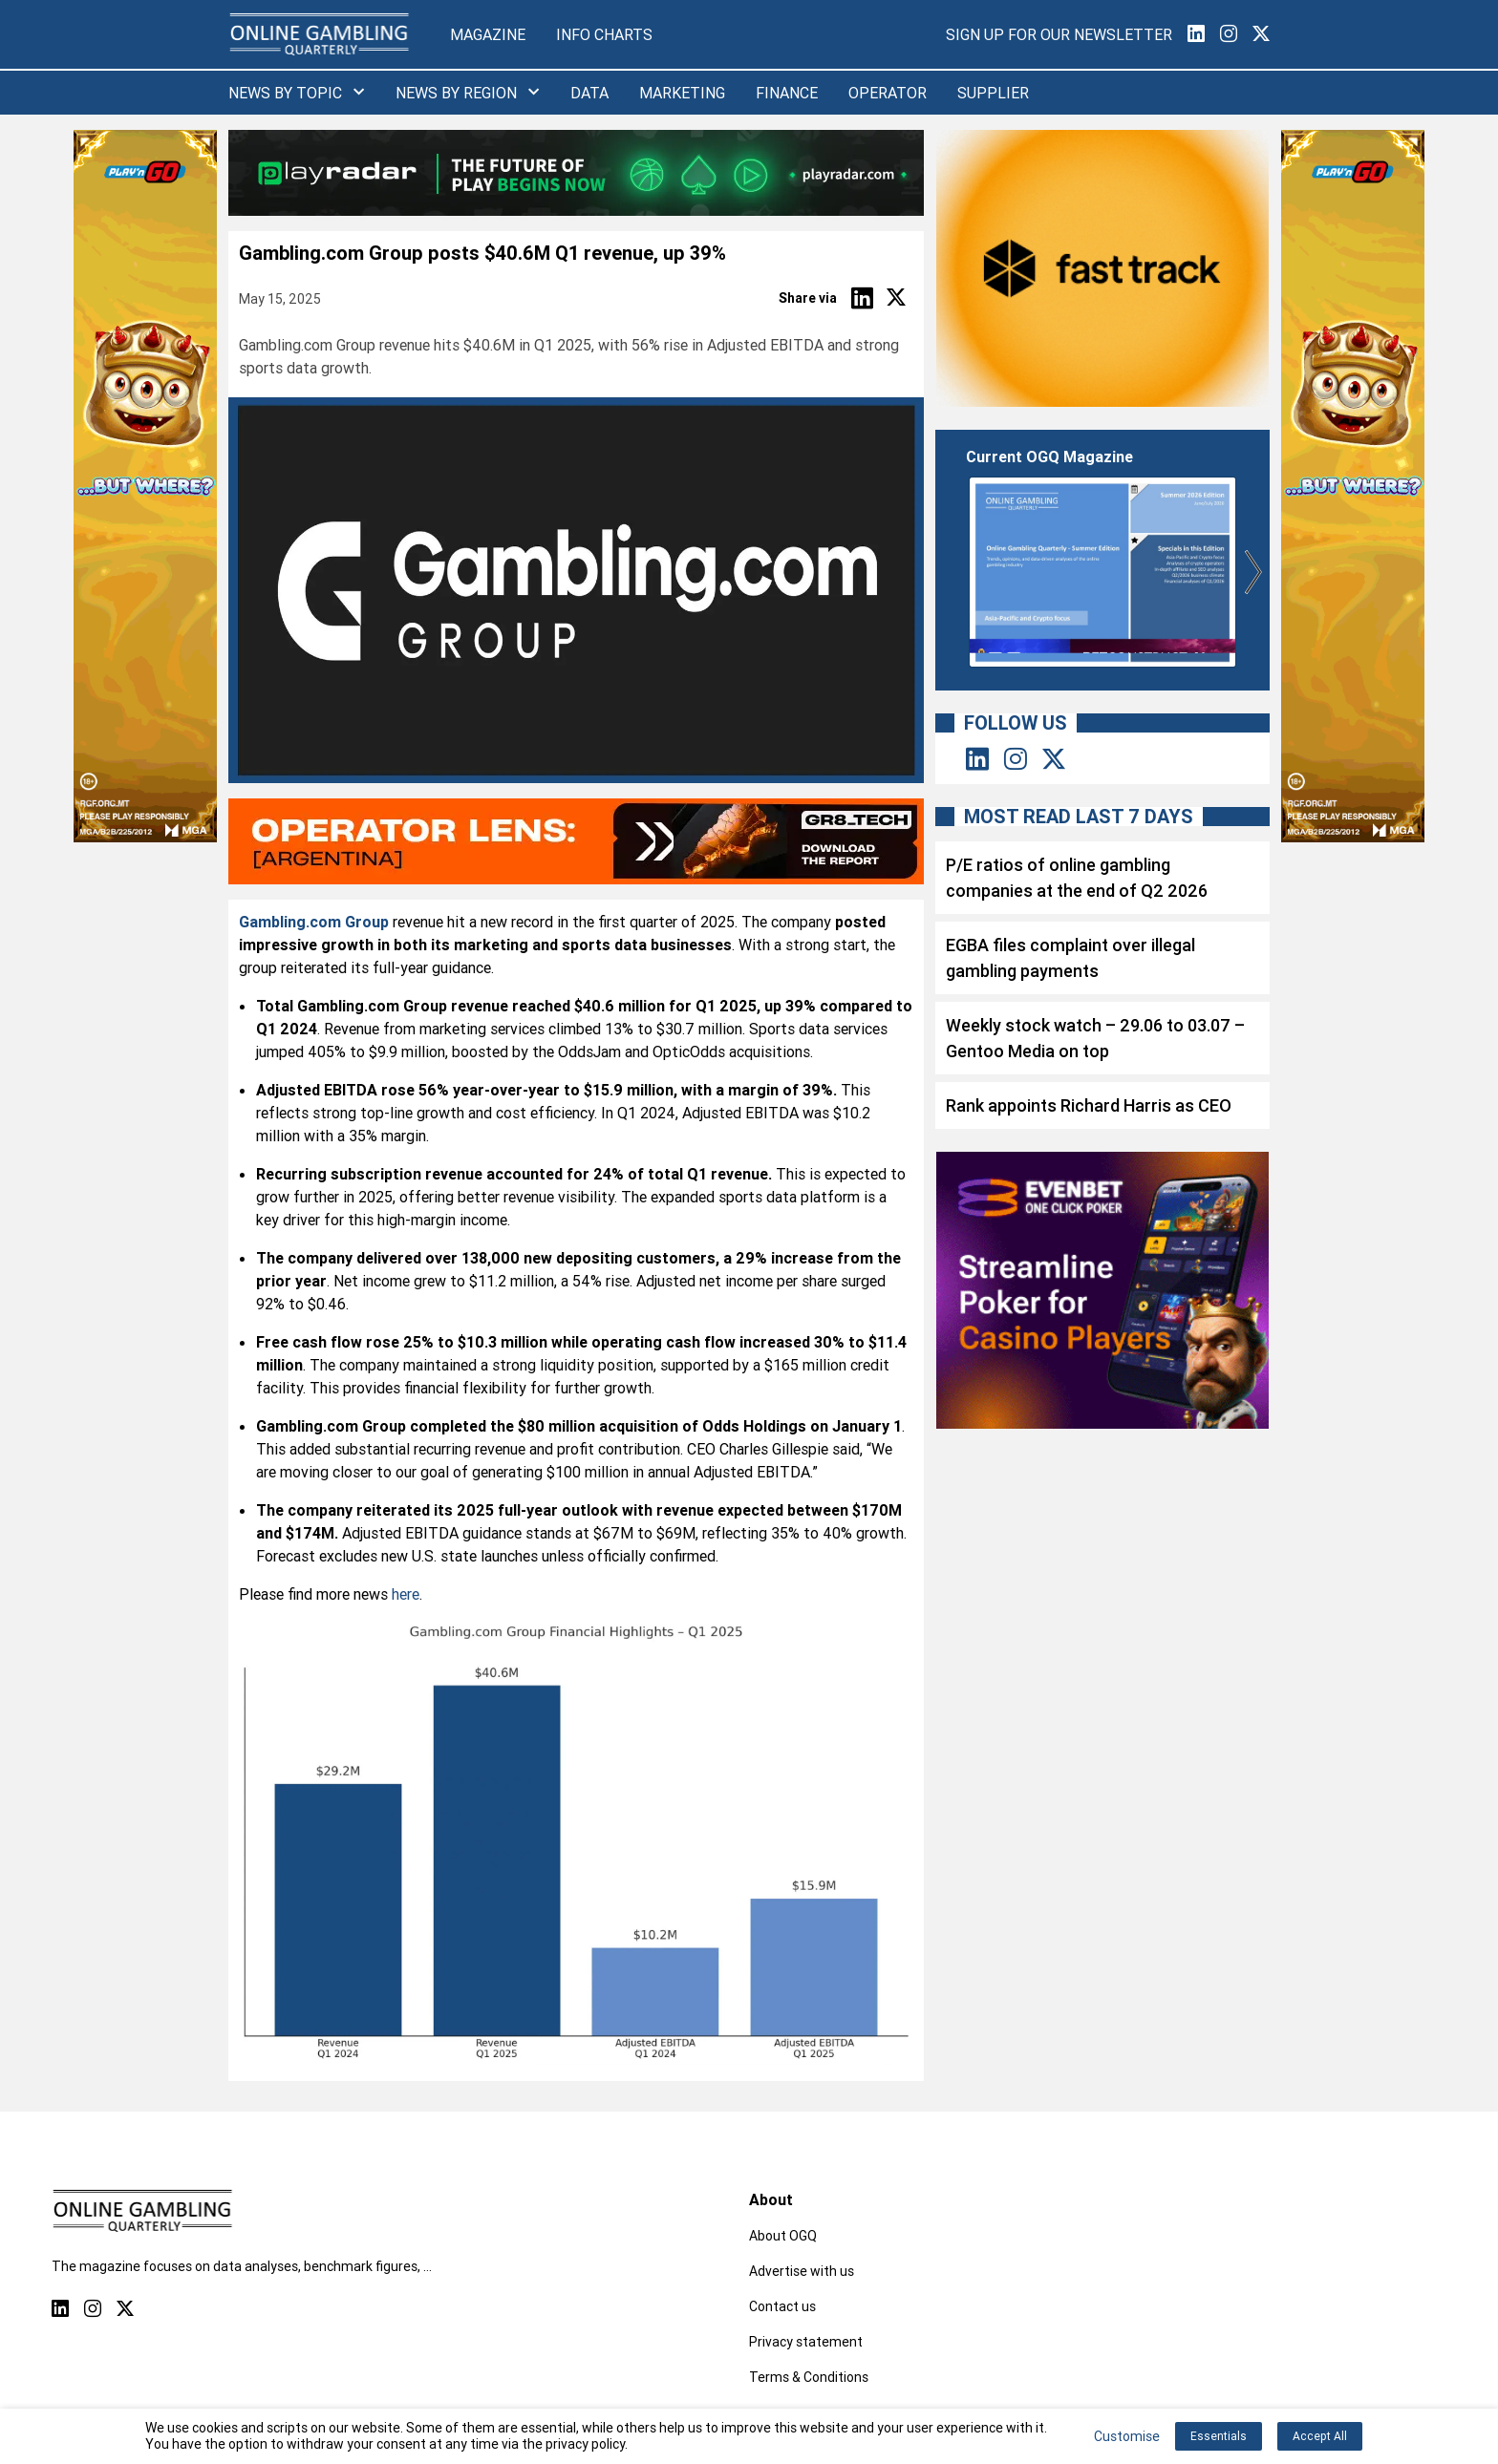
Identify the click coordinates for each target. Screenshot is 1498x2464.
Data (589, 92)
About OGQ (783, 2235)
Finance (787, 92)
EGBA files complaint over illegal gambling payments (1070, 958)
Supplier (993, 92)
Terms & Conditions (808, 2377)
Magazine (487, 34)
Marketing (682, 92)
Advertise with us (801, 2271)
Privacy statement (806, 2341)
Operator (887, 92)
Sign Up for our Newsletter (1059, 34)
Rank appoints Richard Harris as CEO (1088, 1105)
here (405, 1594)
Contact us (782, 2306)
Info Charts (604, 34)
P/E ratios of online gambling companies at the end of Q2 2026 (1077, 878)
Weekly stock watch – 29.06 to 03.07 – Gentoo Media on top (1095, 1038)
